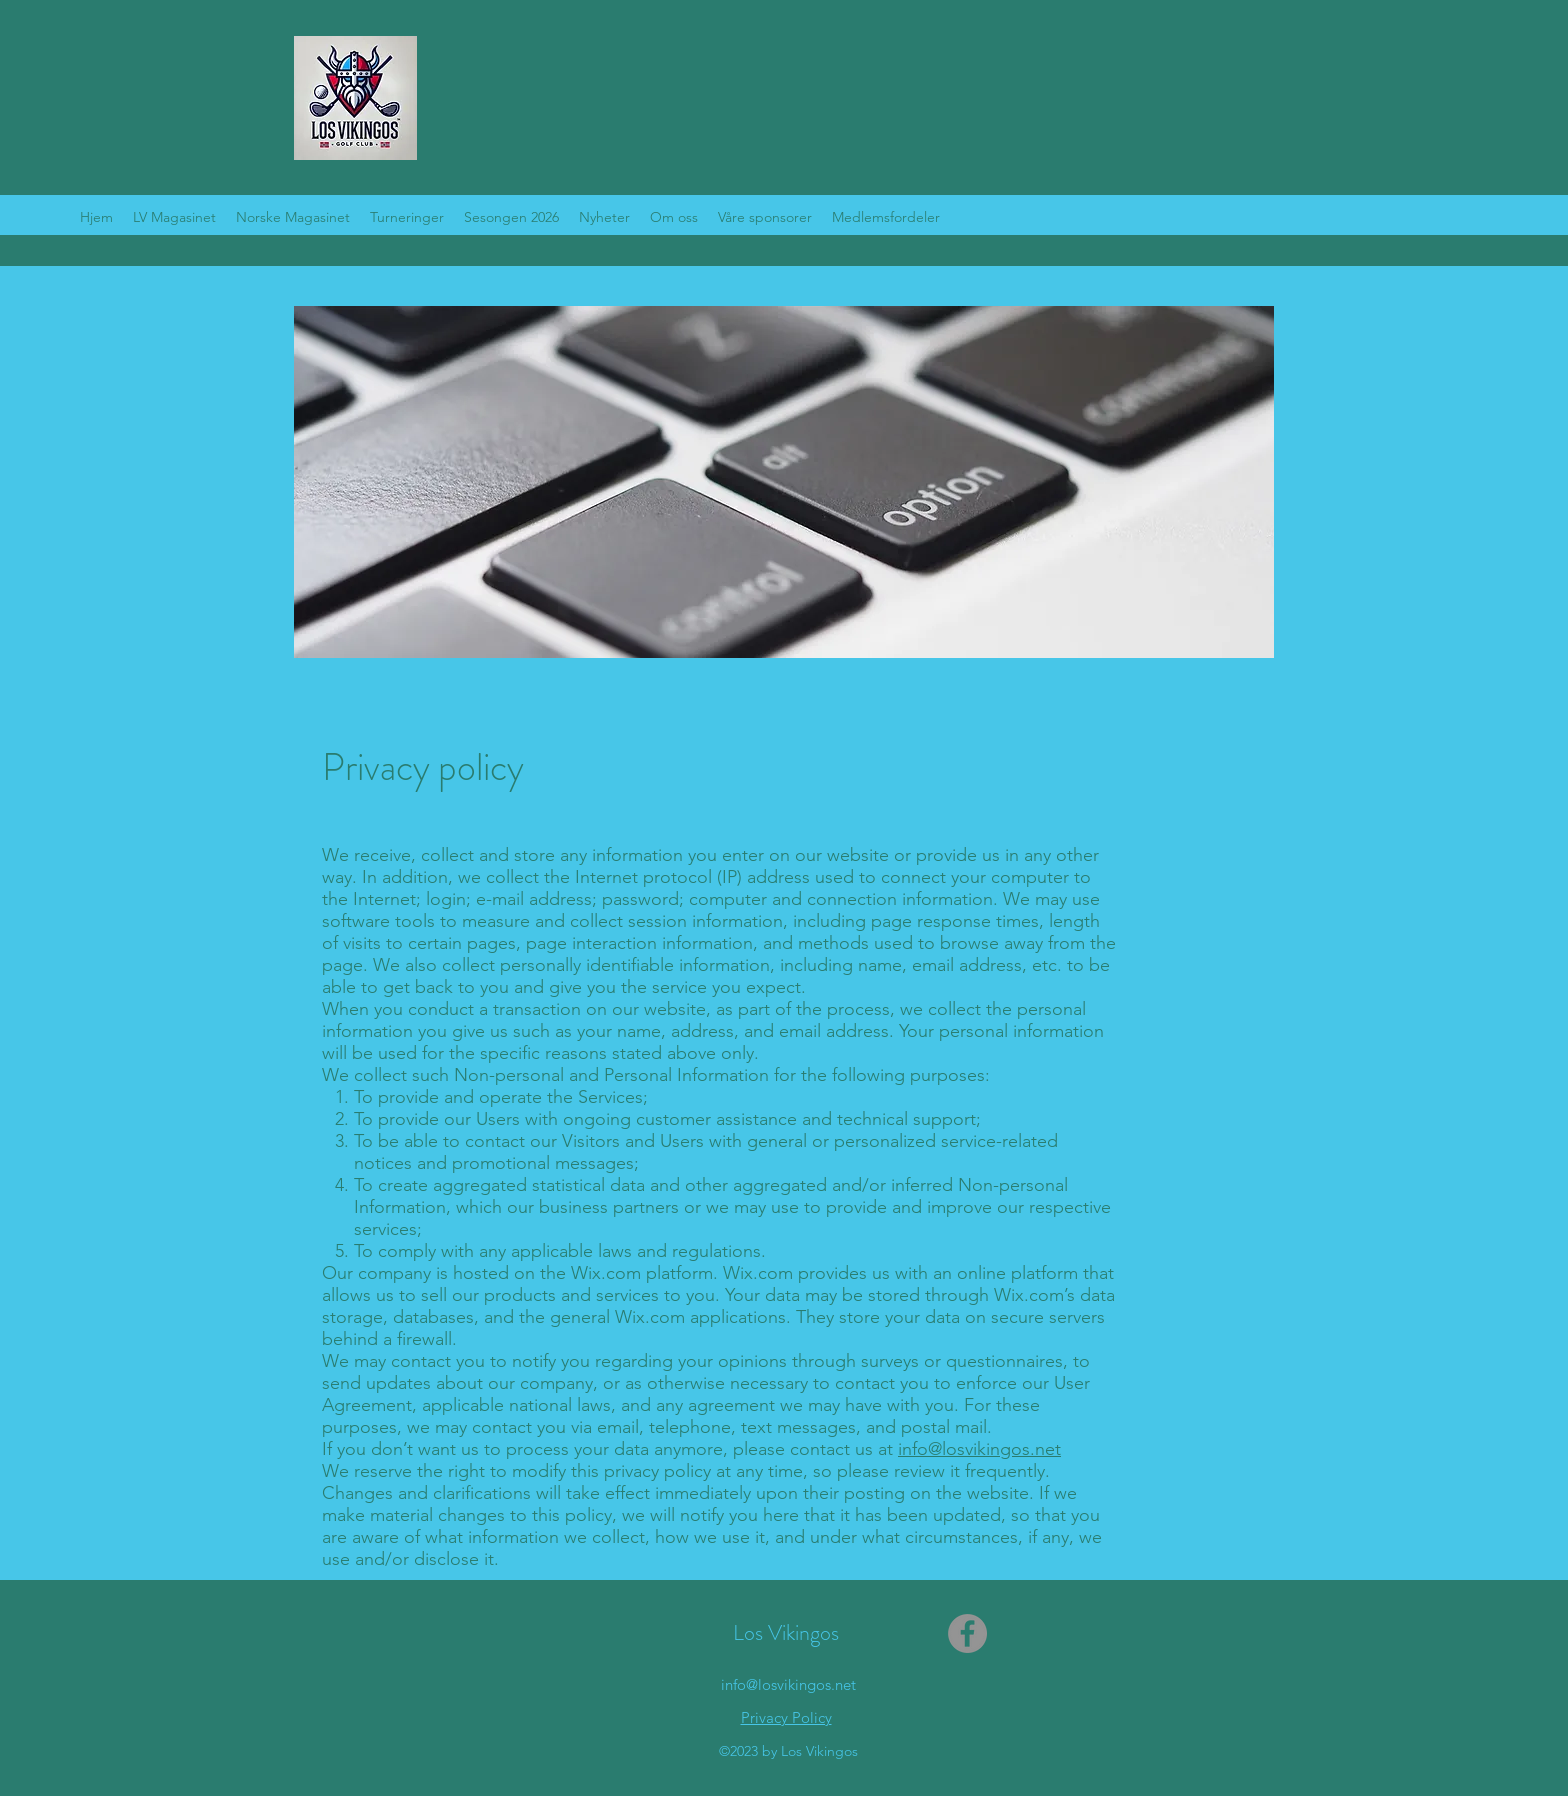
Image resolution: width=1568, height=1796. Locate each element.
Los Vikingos (786, 1632)
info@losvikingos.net (979, 1449)
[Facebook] (967, 1633)
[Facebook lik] (1238, 215)
